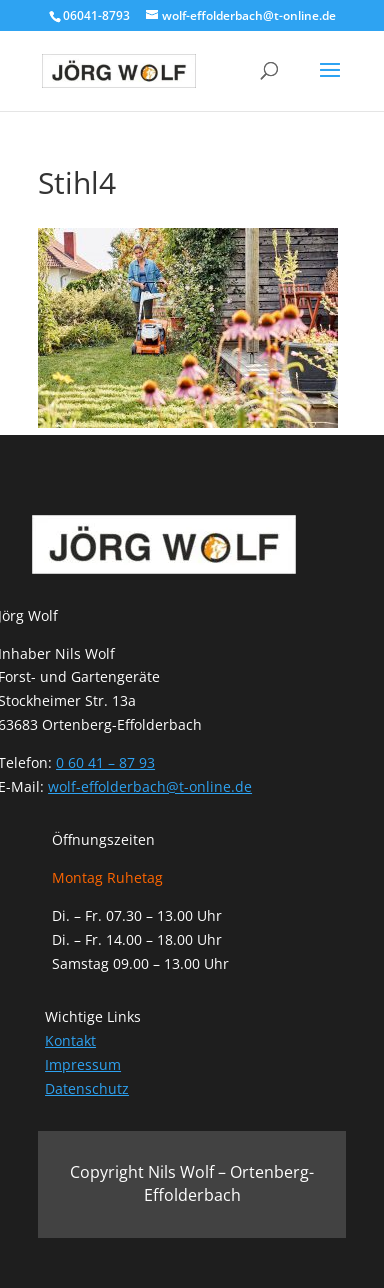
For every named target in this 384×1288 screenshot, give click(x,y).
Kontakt (70, 1040)
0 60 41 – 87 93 (105, 762)
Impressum (83, 1064)
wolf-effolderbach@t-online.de (150, 786)
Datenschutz (87, 1088)
